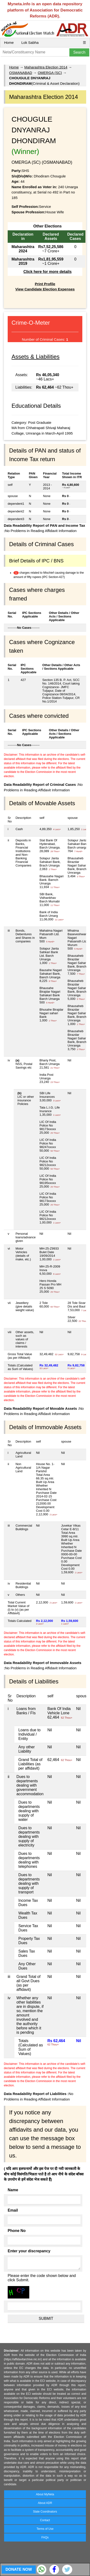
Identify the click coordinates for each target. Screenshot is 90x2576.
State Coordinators (45, 2511)
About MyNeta (45, 2494)
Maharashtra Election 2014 (45, 67)
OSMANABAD (20, 73)
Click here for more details (47, 272)
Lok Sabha (30, 42)
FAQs (44, 2537)
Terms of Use (45, 2529)
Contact (45, 2520)
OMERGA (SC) (50, 73)
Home (9, 42)
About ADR (45, 2503)
